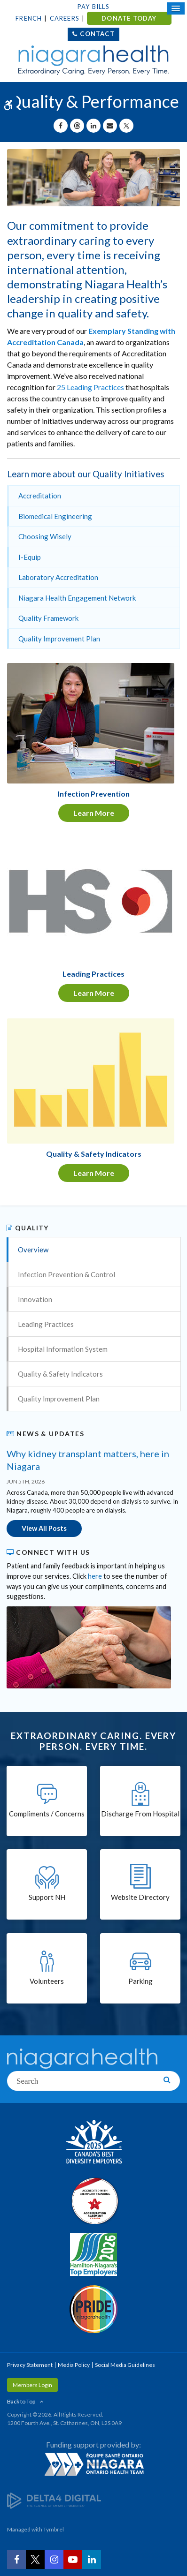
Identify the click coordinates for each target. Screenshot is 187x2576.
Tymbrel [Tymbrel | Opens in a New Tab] (53, 2529)
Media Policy (74, 2364)
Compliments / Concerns (47, 1813)
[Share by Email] (110, 126)
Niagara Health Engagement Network (77, 598)
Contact (97, 34)
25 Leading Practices (90, 387)
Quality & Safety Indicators (60, 1374)
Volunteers (47, 1981)
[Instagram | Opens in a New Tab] (54, 2559)
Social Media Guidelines (125, 2364)
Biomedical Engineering (55, 516)
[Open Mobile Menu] (176, 8)
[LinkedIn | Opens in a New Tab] (91, 2559)
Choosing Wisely (44, 536)
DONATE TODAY (128, 18)
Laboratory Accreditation (58, 577)
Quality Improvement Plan (59, 638)
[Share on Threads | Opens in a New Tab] (77, 126)
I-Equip (29, 557)
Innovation (35, 1299)
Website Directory (140, 1897)
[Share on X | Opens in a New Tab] (126, 126)
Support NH (47, 1897)
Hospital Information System (63, 1349)
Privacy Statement (30, 2364)
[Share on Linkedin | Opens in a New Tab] (93, 126)
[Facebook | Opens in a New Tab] (16, 2559)
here (95, 1576)
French (29, 18)
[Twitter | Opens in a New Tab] (35, 2559)
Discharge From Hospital (140, 1813)
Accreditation (39, 495)
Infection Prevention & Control (66, 1274)
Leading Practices (46, 1324)
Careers (64, 18)
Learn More (93, 812)
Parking (140, 1981)
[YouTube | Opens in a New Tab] (72, 2559)
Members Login (32, 2384)
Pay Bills (93, 6)
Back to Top (21, 2401)
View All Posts (44, 1528)
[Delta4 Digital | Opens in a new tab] (54, 2499)
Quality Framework (48, 618)
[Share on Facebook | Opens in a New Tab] (61, 126)
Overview (33, 1249)
